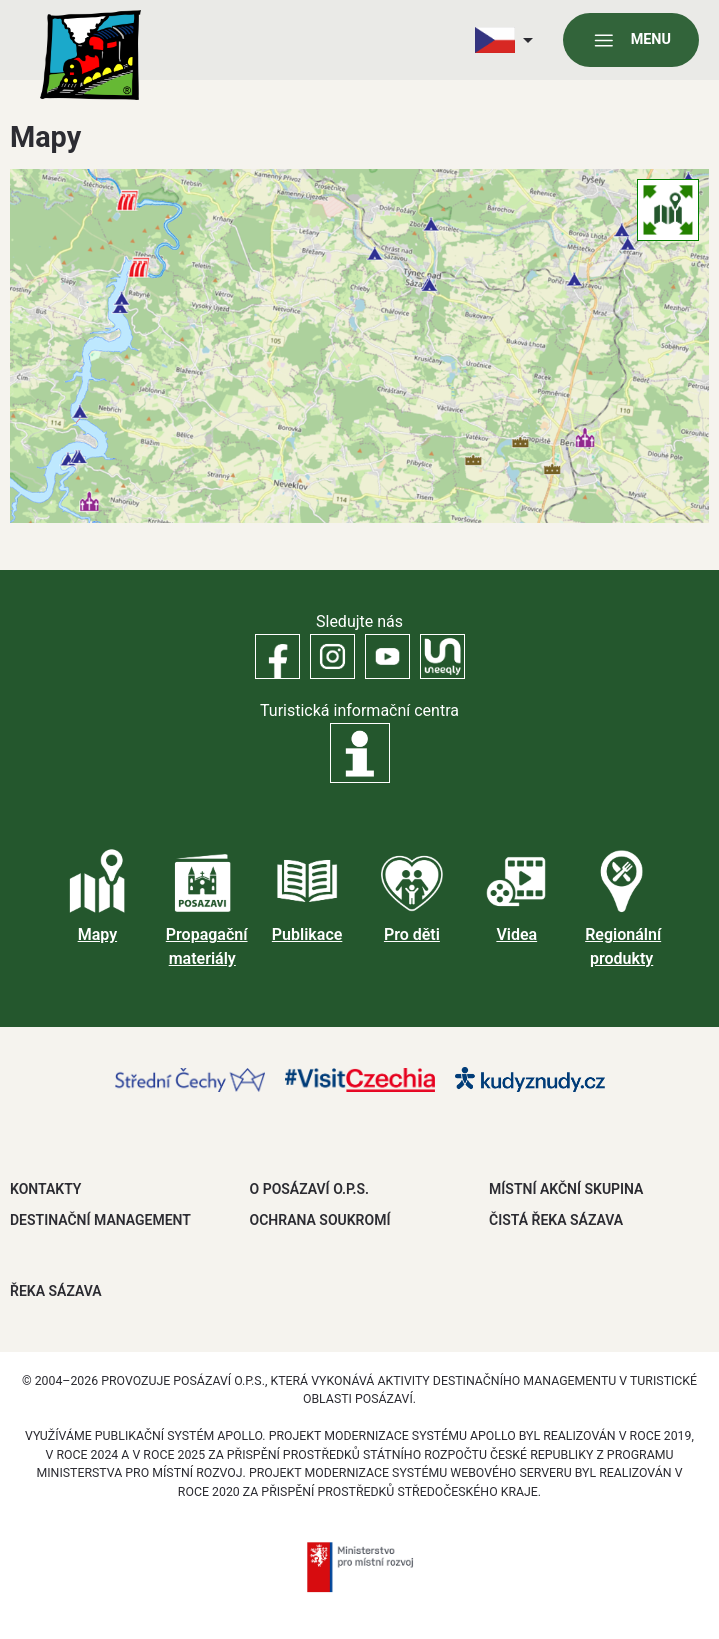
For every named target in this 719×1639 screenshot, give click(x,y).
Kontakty (45, 1189)
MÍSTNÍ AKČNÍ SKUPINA (566, 1189)
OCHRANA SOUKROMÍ (320, 1220)
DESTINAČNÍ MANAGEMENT (100, 1220)
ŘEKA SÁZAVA (56, 1291)
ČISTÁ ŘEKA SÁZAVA (556, 1220)
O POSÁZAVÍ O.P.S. (309, 1189)
